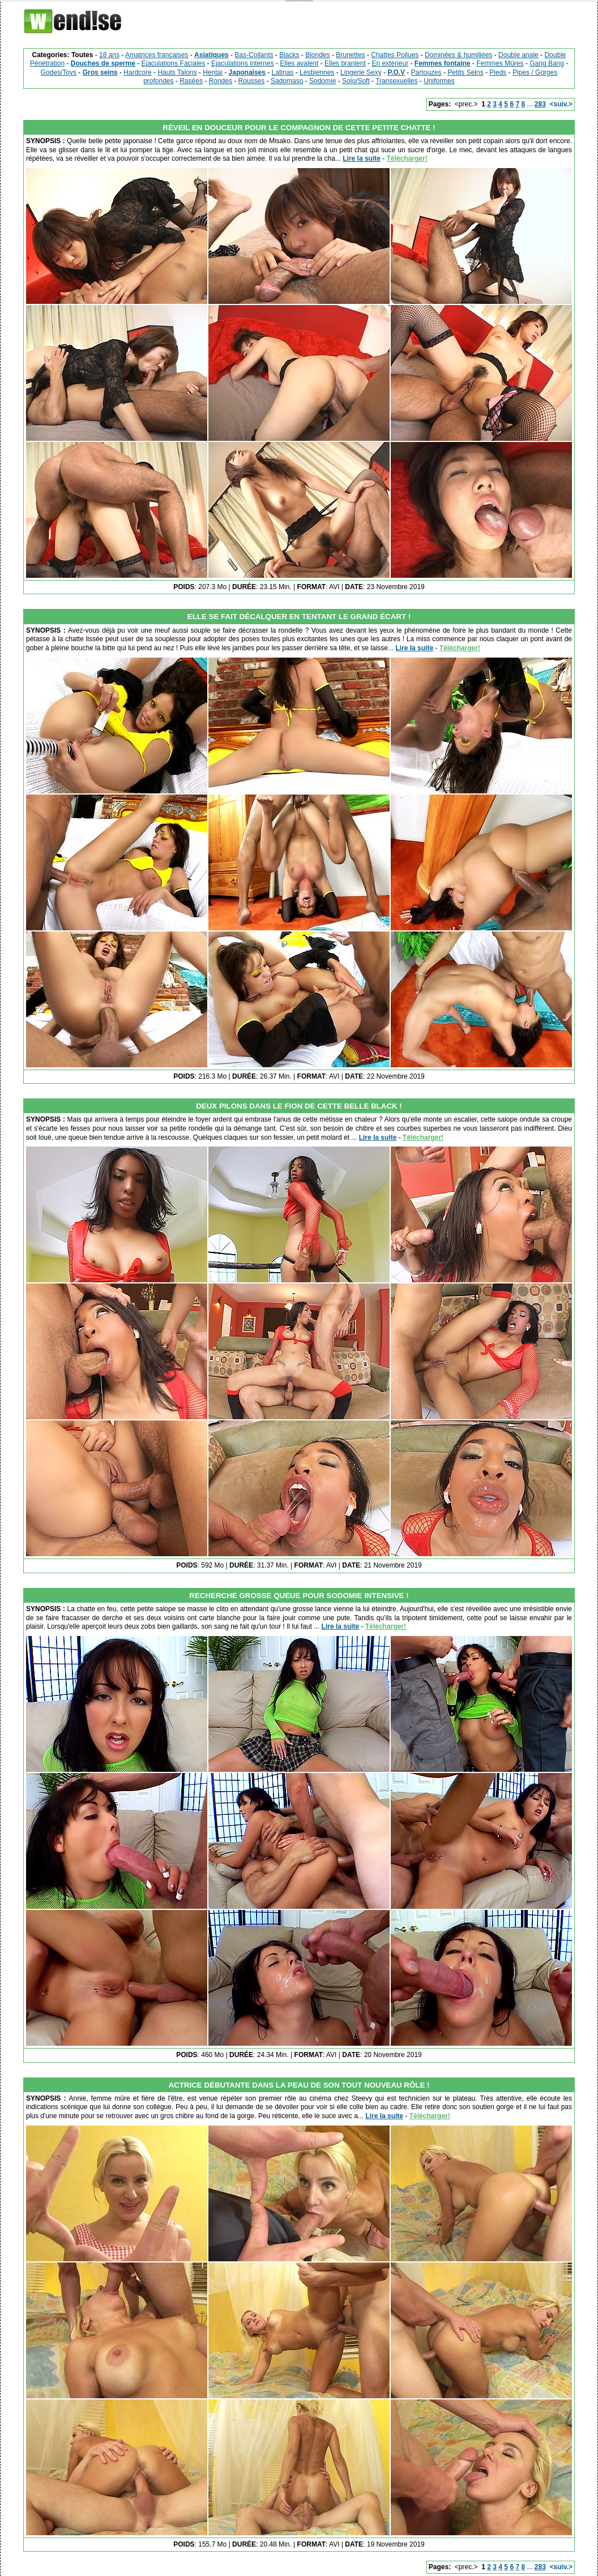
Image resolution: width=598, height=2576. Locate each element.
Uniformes (439, 81)
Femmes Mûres (499, 63)
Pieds (497, 72)
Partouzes (426, 72)
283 (540, 104)
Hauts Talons (177, 72)
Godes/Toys (58, 72)
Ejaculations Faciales (174, 63)
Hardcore (137, 72)
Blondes (317, 55)
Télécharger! (407, 158)
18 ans (109, 55)
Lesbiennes (317, 72)
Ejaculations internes (242, 63)
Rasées (191, 81)
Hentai (213, 72)
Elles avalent (299, 63)
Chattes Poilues (394, 55)
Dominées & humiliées (458, 55)
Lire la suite (362, 158)
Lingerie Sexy (361, 72)
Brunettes (350, 55)
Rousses (251, 81)
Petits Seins (465, 72)
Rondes (220, 81)
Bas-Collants (253, 55)
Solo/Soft (356, 81)
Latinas (283, 72)
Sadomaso (287, 81)
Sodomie (322, 81)
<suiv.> (561, 104)
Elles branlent (345, 63)
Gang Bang (546, 63)
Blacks (289, 55)
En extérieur (389, 63)
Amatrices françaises (156, 55)
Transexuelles (396, 81)
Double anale (518, 55)
